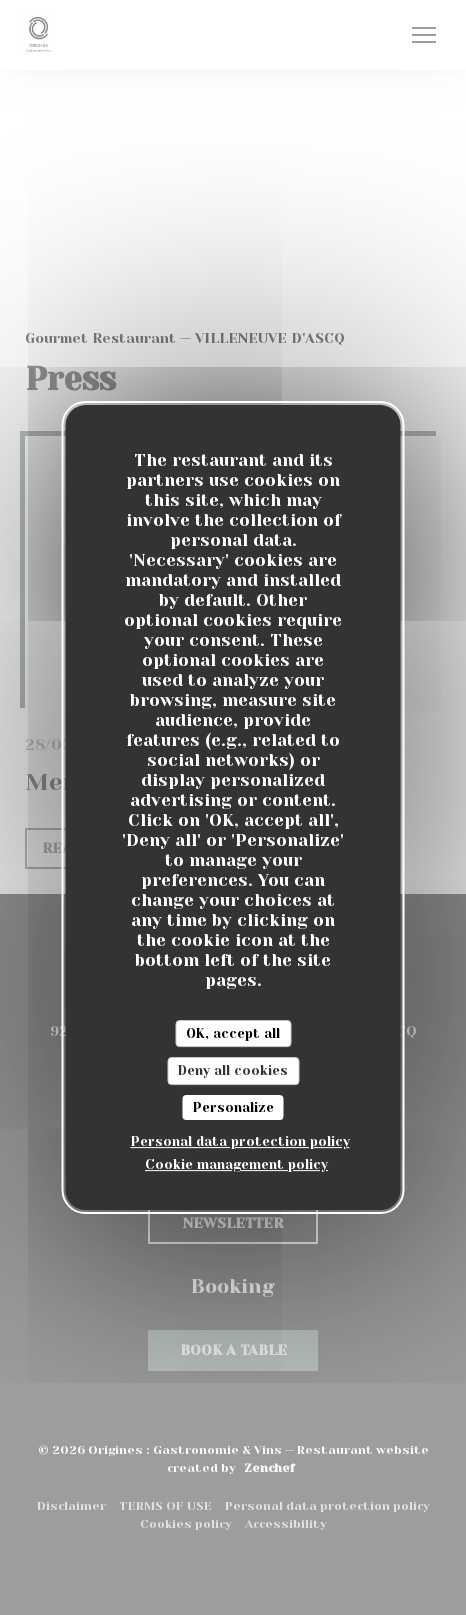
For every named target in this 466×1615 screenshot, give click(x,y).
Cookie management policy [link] (236, 1164)
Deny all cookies (233, 1070)
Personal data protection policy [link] (240, 1141)
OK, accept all (233, 1033)
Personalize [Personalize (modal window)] (233, 1107)
